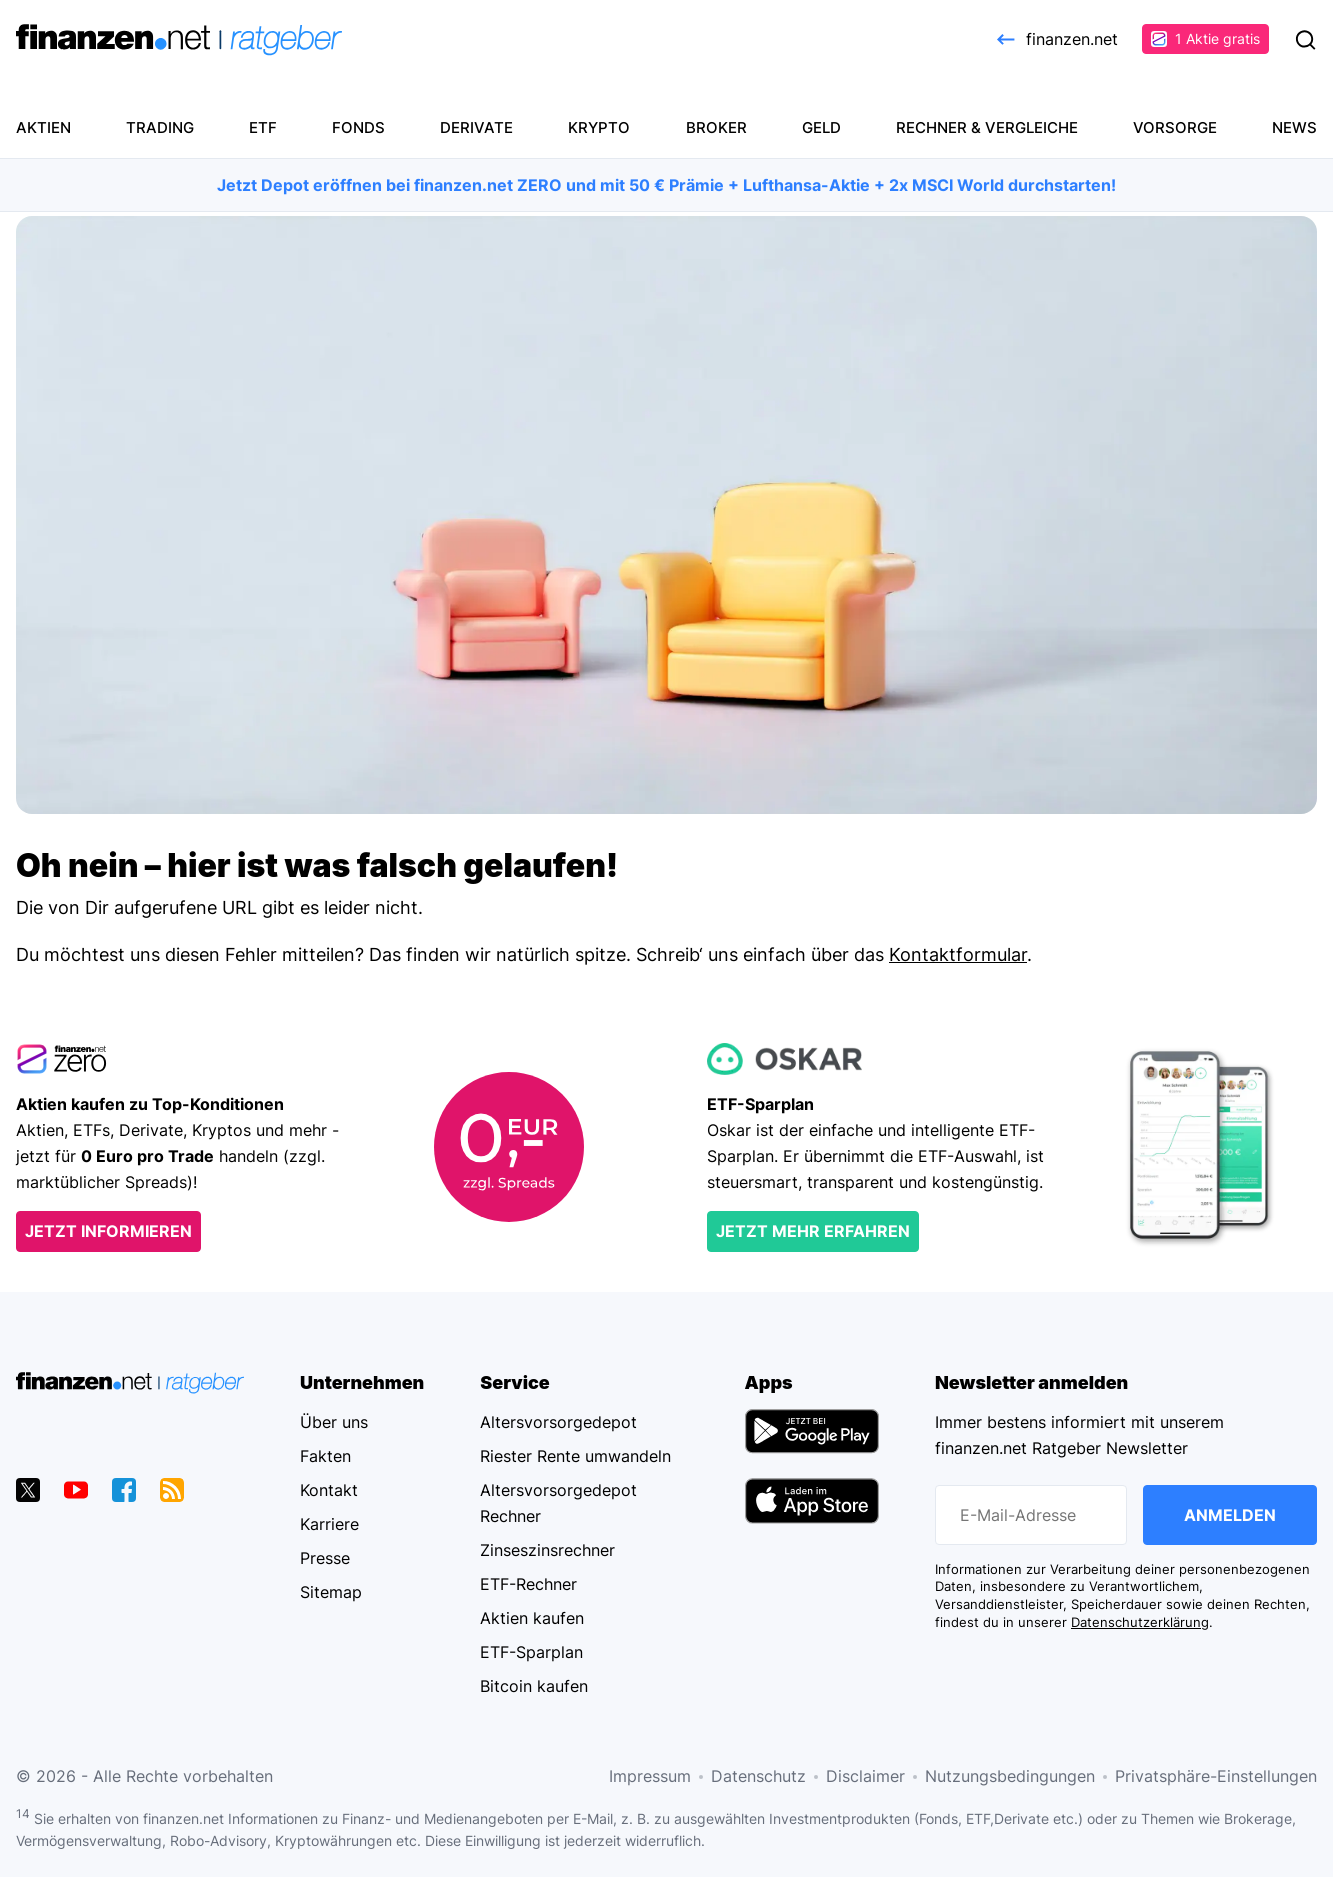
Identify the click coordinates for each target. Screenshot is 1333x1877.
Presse (325, 1558)
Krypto (599, 127)
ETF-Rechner (528, 1584)
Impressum (650, 1776)
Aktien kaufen (532, 1618)
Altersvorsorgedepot (558, 1422)
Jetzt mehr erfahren (813, 1231)
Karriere (329, 1524)
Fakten (325, 1456)
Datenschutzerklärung (1140, 1622)
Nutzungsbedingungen (1010, 1776)
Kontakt (329, 1490)
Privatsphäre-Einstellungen (1216, 1776)
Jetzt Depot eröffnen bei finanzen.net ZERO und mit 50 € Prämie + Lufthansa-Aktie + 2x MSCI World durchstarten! (666, 185)
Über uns (334, 1422)
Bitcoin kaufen (534, 1686)
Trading (160, 127)
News (1294, 127)
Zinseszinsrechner (547, 1550)
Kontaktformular (958, 954)
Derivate (476, 127)
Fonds (358, 127)
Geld (821, 127)
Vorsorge (1175, 127)
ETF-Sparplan (531, 1652)
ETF (263, 127)
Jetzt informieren (108, 1231)
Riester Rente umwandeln (575, 1456)
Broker (716, 127)
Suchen (1305, 40)
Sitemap (331, 1592)
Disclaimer (865, 1776)
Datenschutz (758, 1776)
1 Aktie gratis (1205, 38)
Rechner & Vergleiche (987, 127)
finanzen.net (1056, 39)
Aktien (43, 127)
